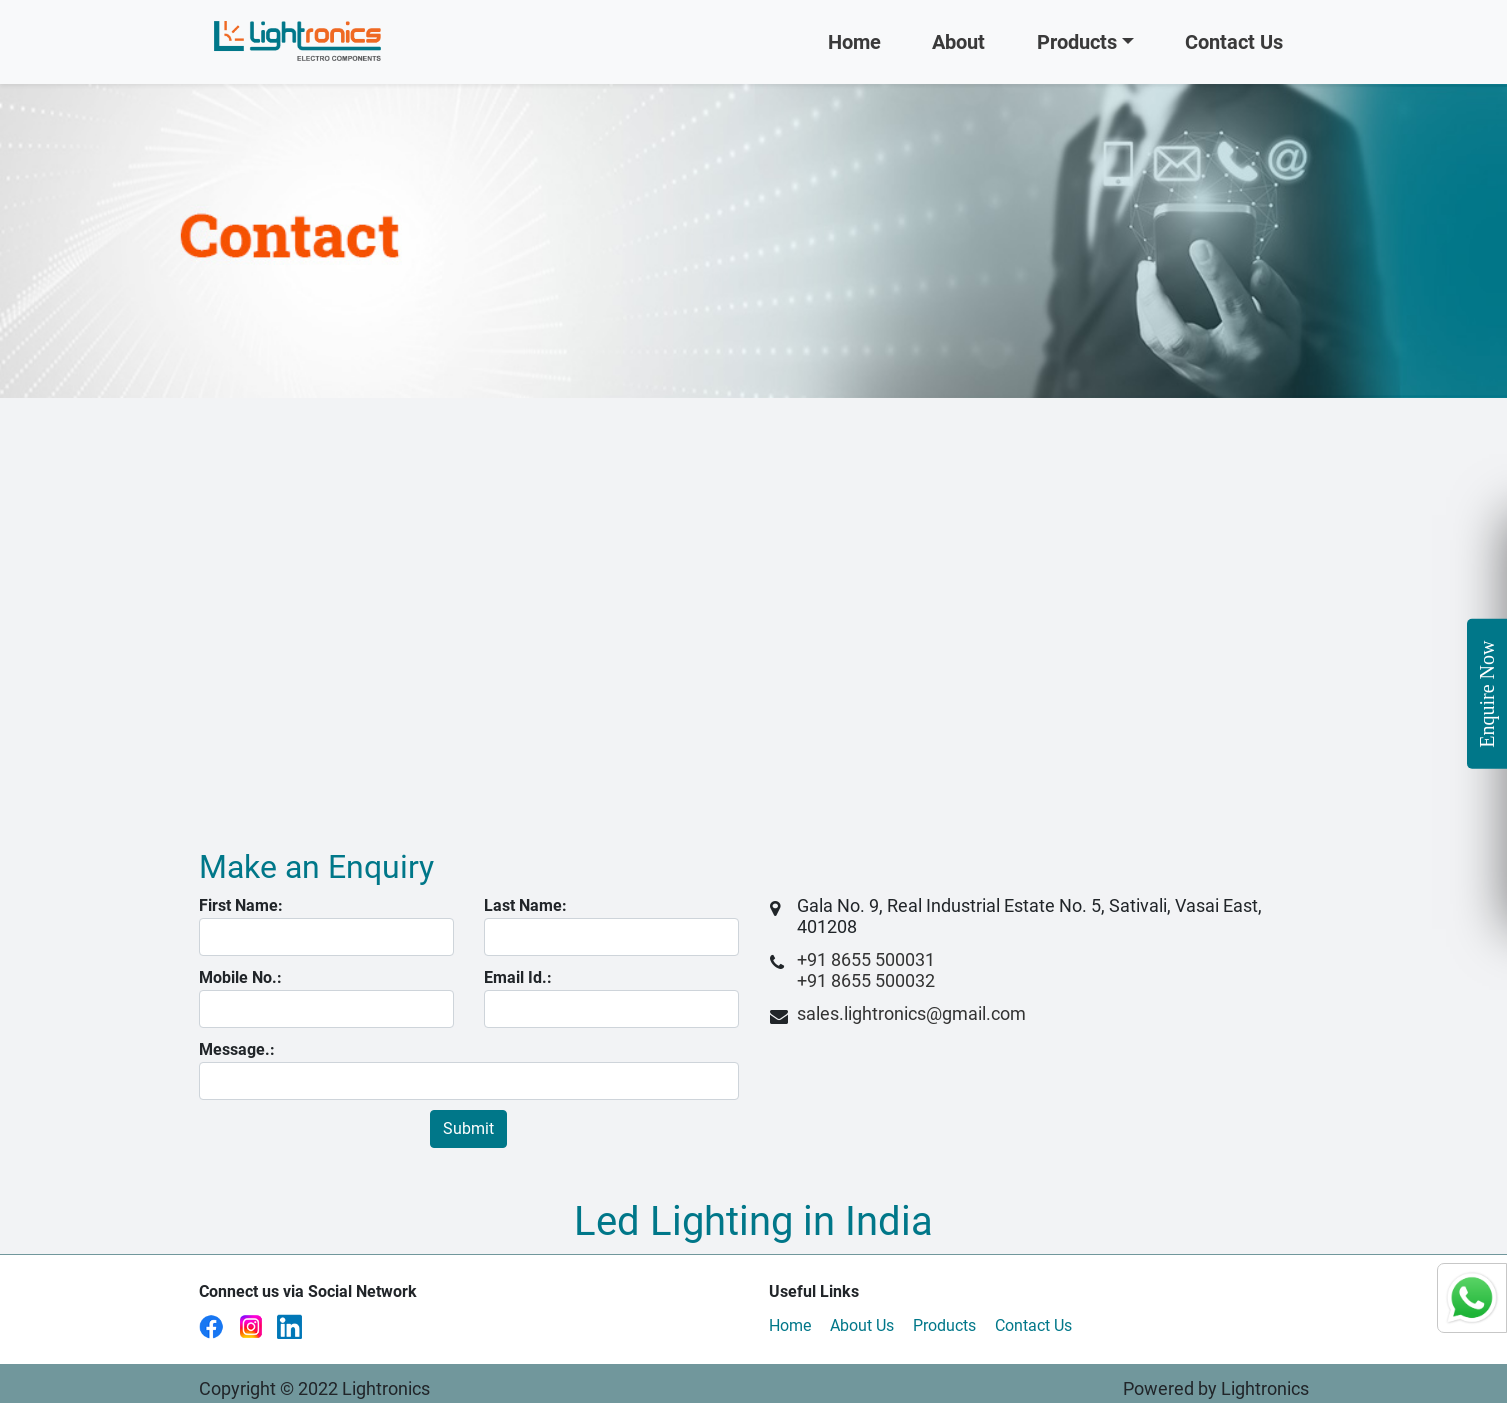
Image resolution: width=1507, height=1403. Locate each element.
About (958, 42)
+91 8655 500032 (866, 980)
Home (854, 42)
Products (1077, 42)
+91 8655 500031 (866, 959)
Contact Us (1247, 40)
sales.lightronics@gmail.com (911, 1013)
